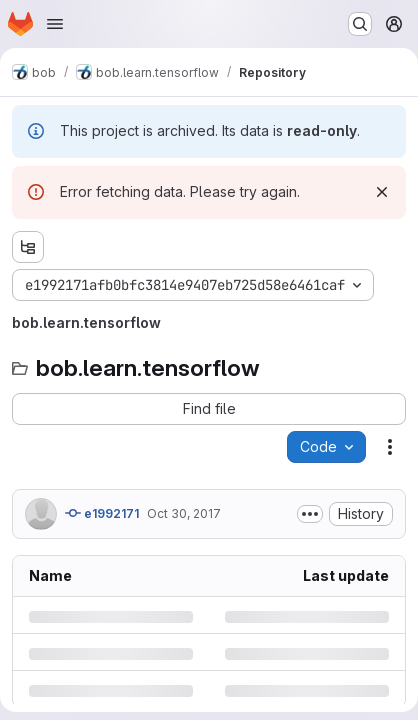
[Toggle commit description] (310, 514)
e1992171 (102, 513)
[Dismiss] (382, 192)
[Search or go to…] (360, 24)
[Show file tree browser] (28, 247)
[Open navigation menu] (55, 24)
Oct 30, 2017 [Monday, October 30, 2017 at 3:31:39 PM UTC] (184, 513)
